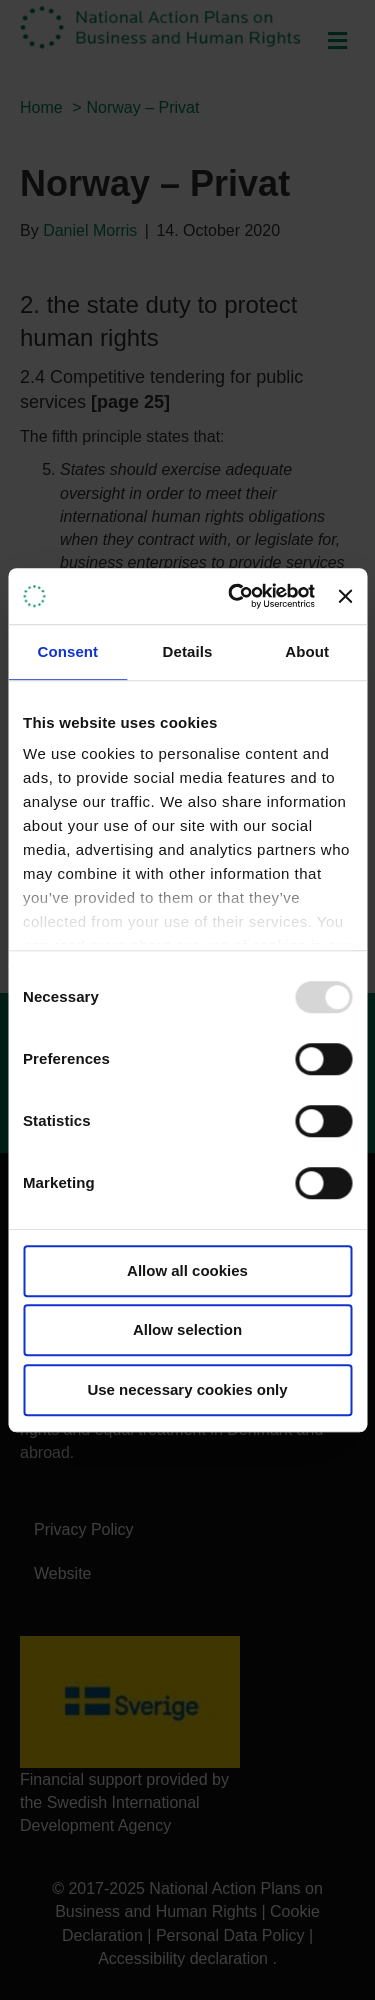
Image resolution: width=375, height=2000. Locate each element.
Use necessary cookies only (187, 1389)
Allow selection (187, 1329)
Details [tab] (188, 651)
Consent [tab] (67, 651)
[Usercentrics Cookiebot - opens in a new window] (235, 596)
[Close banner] (345, 596)
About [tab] (307, 651)
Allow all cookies (187, 1270)
